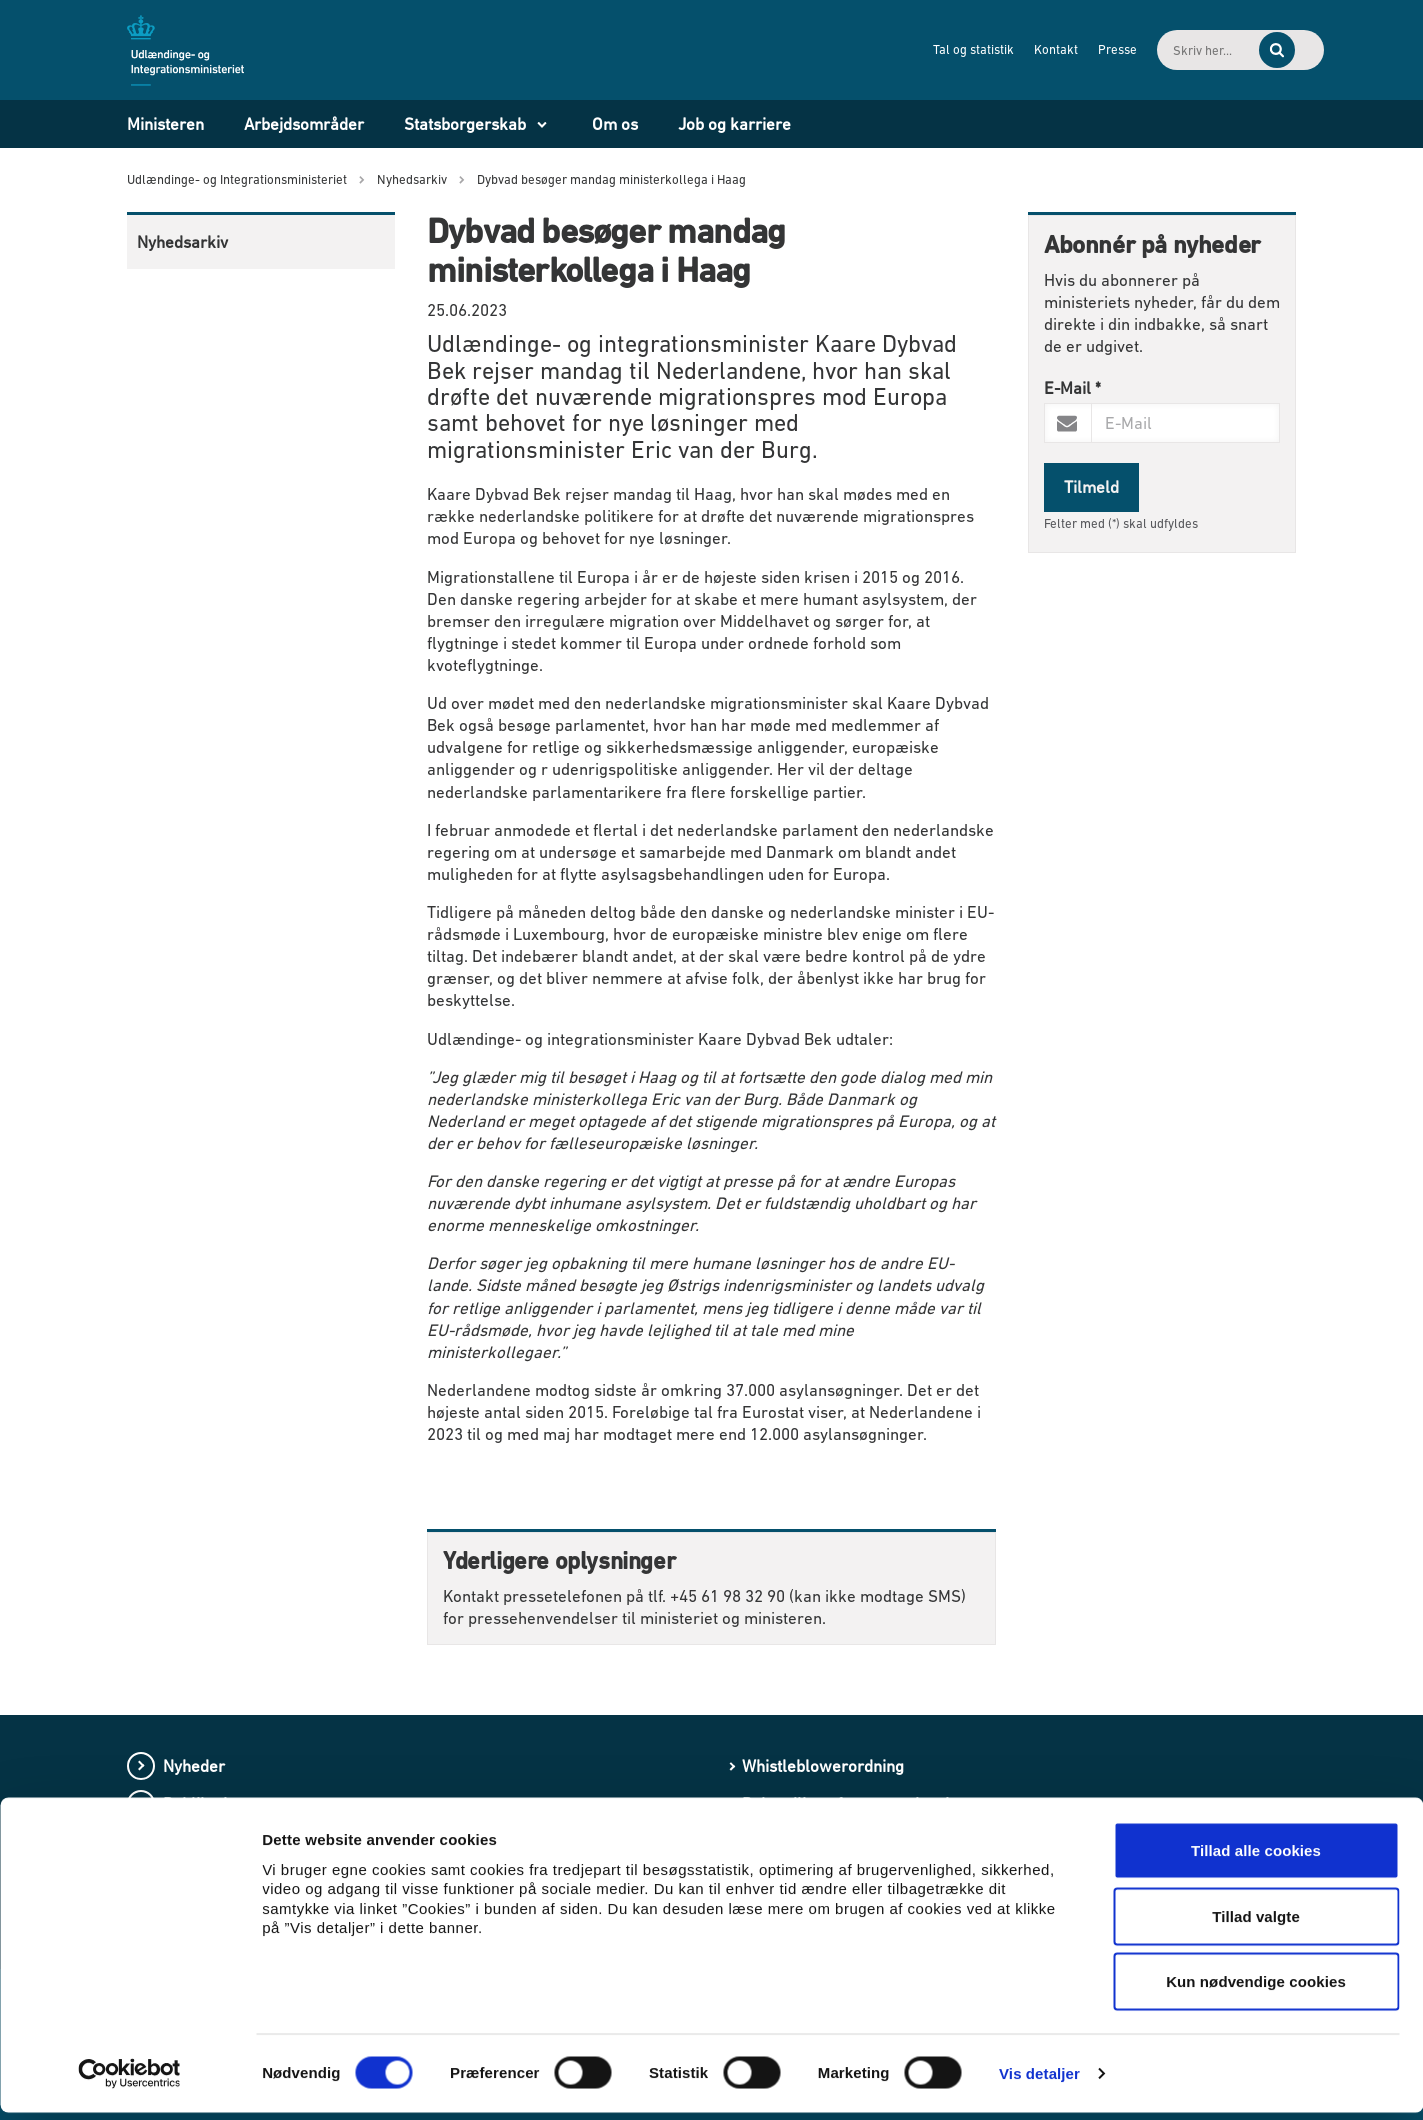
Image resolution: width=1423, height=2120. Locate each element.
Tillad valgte (1256, 1923)
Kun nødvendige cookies (1256, 1988)
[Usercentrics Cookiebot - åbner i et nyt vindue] (129, 2081)
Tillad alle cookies (1256, 1857)
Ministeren (165, 124)
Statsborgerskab (465, 124)
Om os (615, 124)
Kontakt (988, 49)
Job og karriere (734, 124)
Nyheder (194, 1766)
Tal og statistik (905, 49)
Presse (1049, 49)
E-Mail (1072, 388)
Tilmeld (1091, 487)
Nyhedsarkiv (182, 242)
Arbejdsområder (304, 124)
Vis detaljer (1039, 2080)
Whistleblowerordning (823, 1766)
